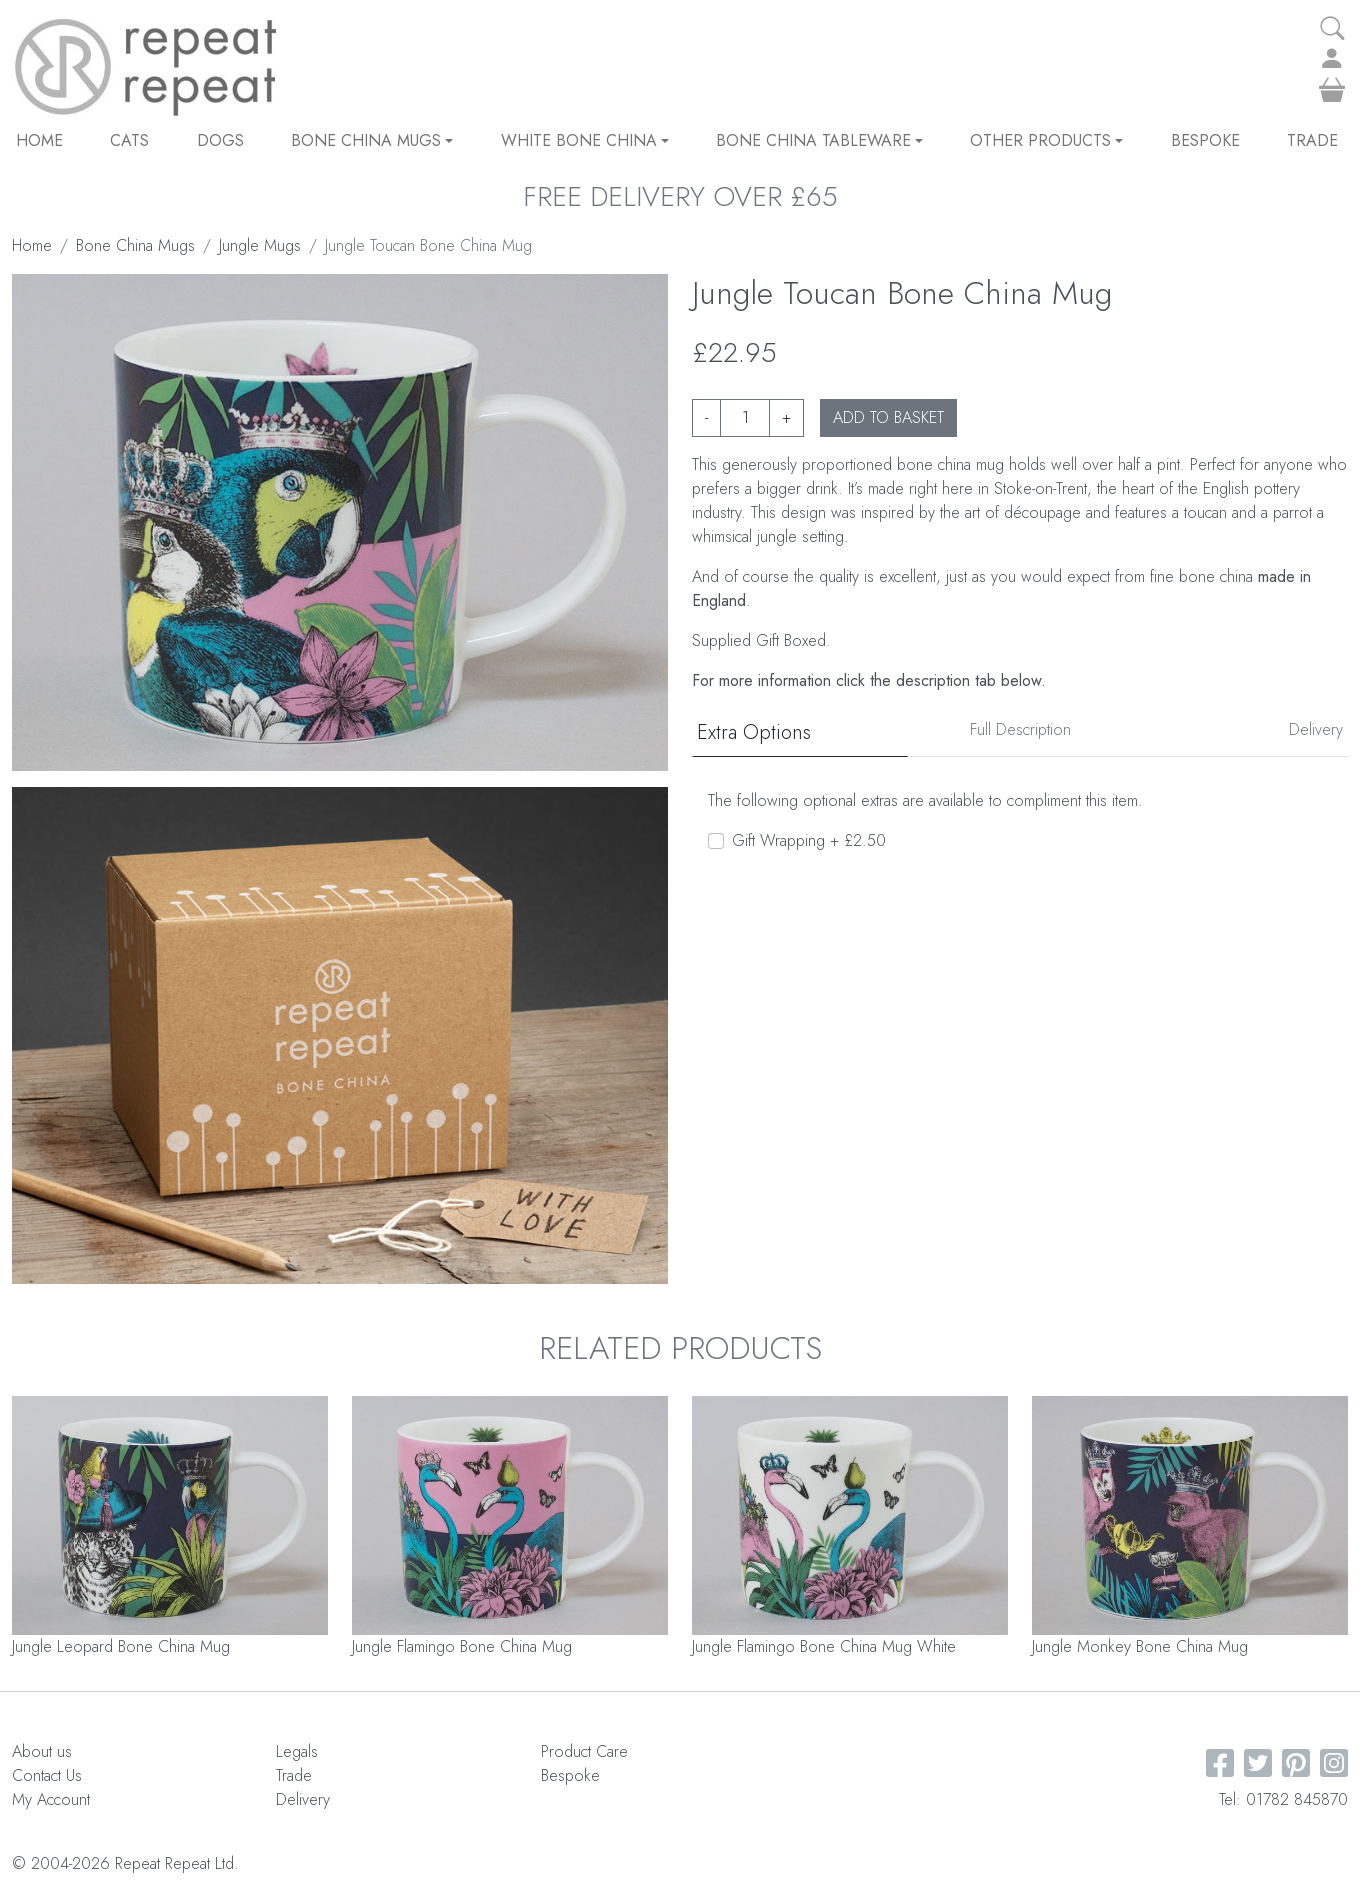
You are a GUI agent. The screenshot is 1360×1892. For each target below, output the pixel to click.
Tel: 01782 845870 (1283, 1799)
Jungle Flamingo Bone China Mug (462, 1646)
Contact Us (47, 1775)
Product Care (584, 1751)
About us (42, 1751)
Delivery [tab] (1316, 729)
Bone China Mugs (372, 140)
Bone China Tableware (819, 140)
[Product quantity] (745, 418)
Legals (297, 1751)
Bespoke (1205, 140)
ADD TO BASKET (888, 417)
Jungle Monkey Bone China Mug (1140, 1646)
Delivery (303, 1799)
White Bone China (585, 140)
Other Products (1046, 140)
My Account (51, 1799)
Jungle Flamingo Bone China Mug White (824, 1646)
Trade (1312, 140)
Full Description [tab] (1020, 729)
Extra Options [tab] (754, 732)
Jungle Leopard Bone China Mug (121, 1646)
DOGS (220, 140)
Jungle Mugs (260, 245)
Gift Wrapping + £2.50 (809, 840)
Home (39, 140)
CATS (129, 140)
